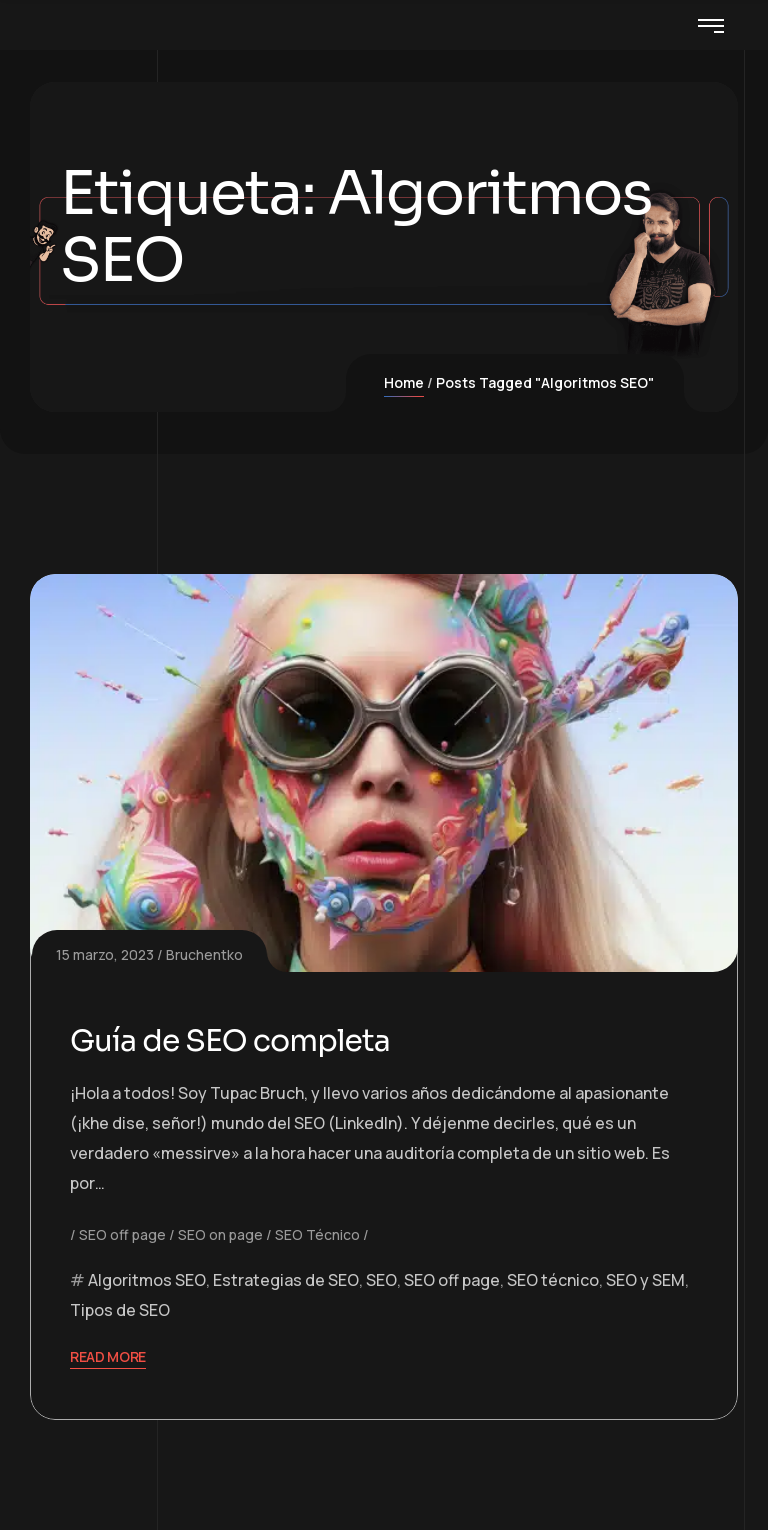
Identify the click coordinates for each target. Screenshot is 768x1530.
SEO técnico (553, 1280)
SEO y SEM (645, 1280)
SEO (381, 1280)
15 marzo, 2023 (105, 954)
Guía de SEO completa (230, 1041)
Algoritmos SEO (147, 1280)
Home (404, 382)
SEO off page (122, 1234)
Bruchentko (204, 954)
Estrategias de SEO (286, 1280)
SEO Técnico (317, 1234)
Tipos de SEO (120, 1310)
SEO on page (220, 1234)
